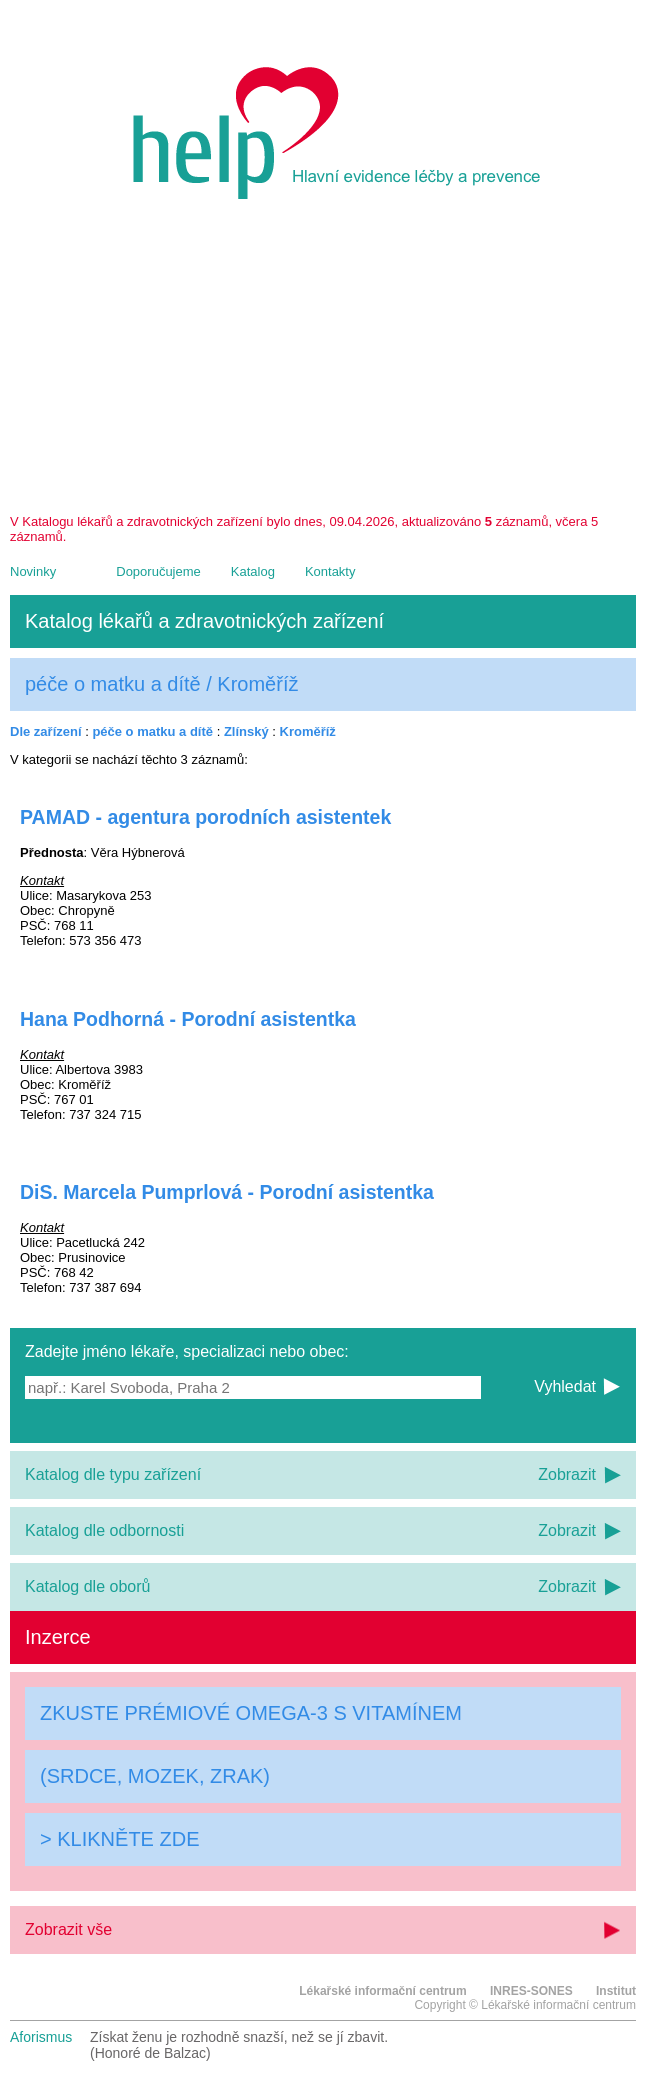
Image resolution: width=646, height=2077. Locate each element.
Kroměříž (308, 731)
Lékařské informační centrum (382, 1991)
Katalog (253, 571)
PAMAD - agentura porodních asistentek (205, 817)
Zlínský (246, 731)
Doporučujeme (158, 571)
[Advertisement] (323, 364)
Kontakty (330, 571)
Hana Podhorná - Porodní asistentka (188, 1019)
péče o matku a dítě (152, 731)
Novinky (33, 571)
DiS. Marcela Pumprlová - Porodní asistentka (227, 1192)
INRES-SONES (531, 1991)
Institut (616, 1991)
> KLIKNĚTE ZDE (120, 1839)
